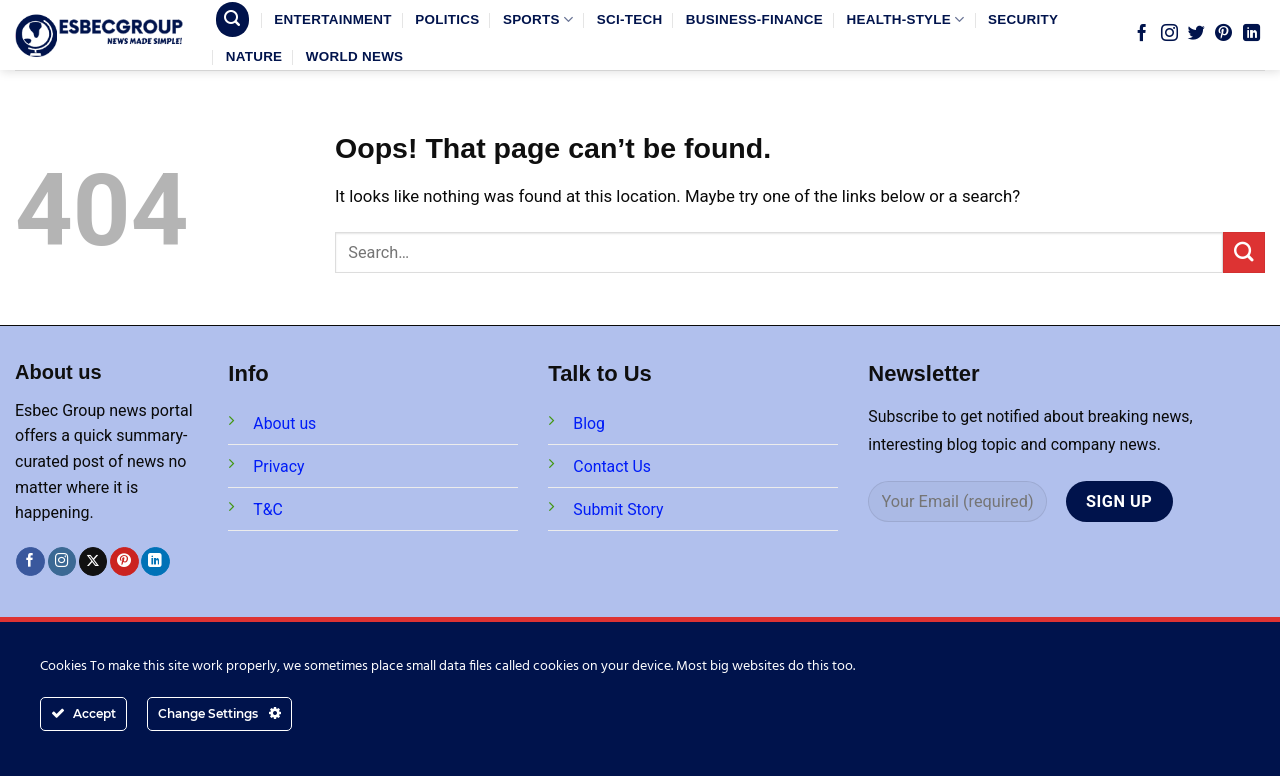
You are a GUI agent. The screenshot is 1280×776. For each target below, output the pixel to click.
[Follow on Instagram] (1169, 34)
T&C (268, 509)
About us (284, 423)
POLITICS (447, 19)
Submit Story (618, 509)
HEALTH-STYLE (906, 19)
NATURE (254, 56)
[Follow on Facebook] (1141, 34)
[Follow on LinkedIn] (1251, 34)
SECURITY (1023, 19)
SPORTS (538, 19)
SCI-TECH (630, 19)
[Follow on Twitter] (1196, 34)
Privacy (278, 466)
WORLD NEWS (355, 56)
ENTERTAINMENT (332, 19)
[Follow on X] (93, 561)
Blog (589, 423)
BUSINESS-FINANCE (754, 19)
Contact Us (612, 466)
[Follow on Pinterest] (1223, 34)
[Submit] (1244, 252)
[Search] (233, 19)
